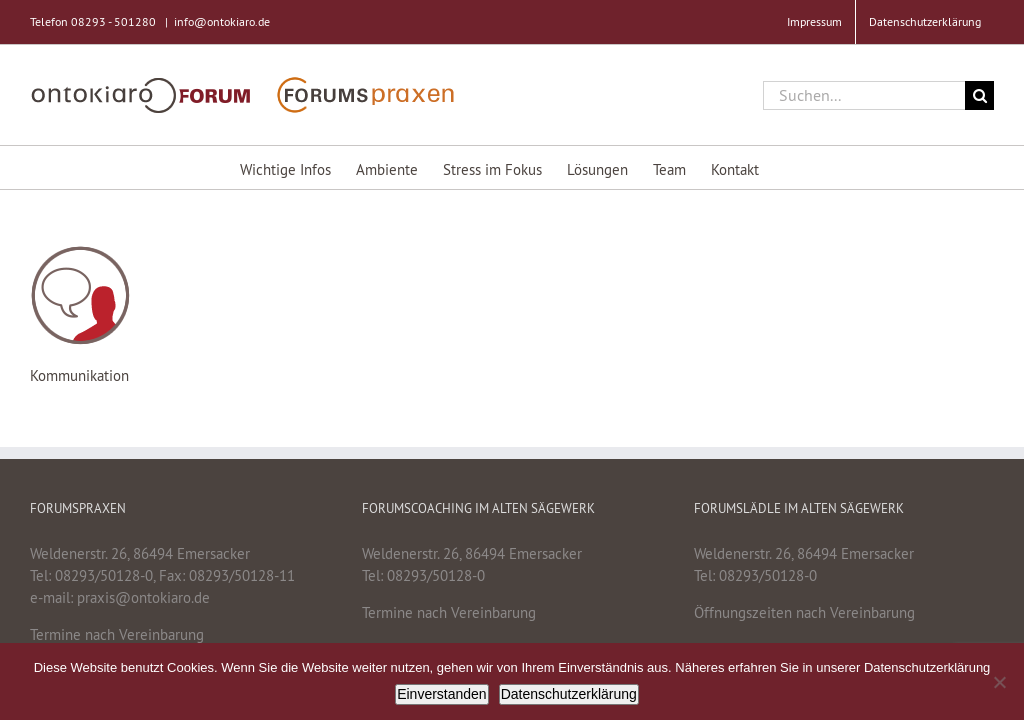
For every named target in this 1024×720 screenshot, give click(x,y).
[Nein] (999, 682)
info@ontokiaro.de (222, 21)
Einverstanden (442, 694)
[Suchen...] (864, 95)
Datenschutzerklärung (569, 694)
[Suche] (979, 95)
